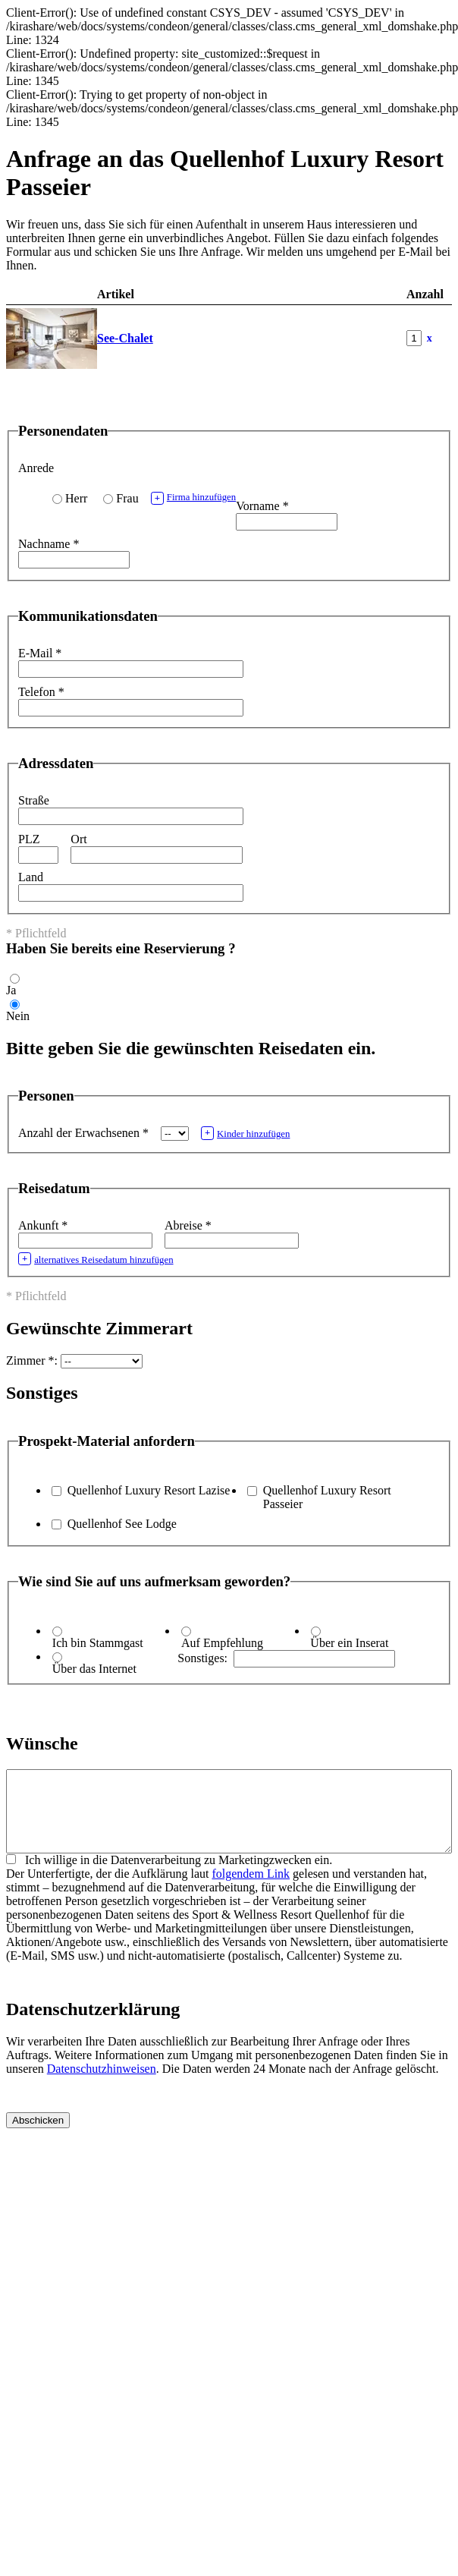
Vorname (262, 505)
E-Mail (39, 653)
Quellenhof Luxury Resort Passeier (327, 1497)
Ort (78, 839)
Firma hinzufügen (194, 498)
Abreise (188, 1225)
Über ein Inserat (349, 1642)
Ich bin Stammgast (97, 1642)
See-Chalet (125, 338)
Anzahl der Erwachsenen (83, 1132)
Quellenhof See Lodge (122, 1523)
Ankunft (42, 1225)
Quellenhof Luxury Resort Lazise (149, 1490)
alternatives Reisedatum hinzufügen (96, 1258)
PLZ (28, 839)
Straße (33, 800)
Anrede (36, 467)
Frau (127, 498)
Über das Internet (94, 1668)
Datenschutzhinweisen (101, 2084)
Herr (76, 498)
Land (30, 877)
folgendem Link (251, 1889)
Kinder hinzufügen (245, 1132)
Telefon (41, 691)
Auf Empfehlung (222, 1642)
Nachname (48, 543)
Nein (18, 1015)
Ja (11, 990)
